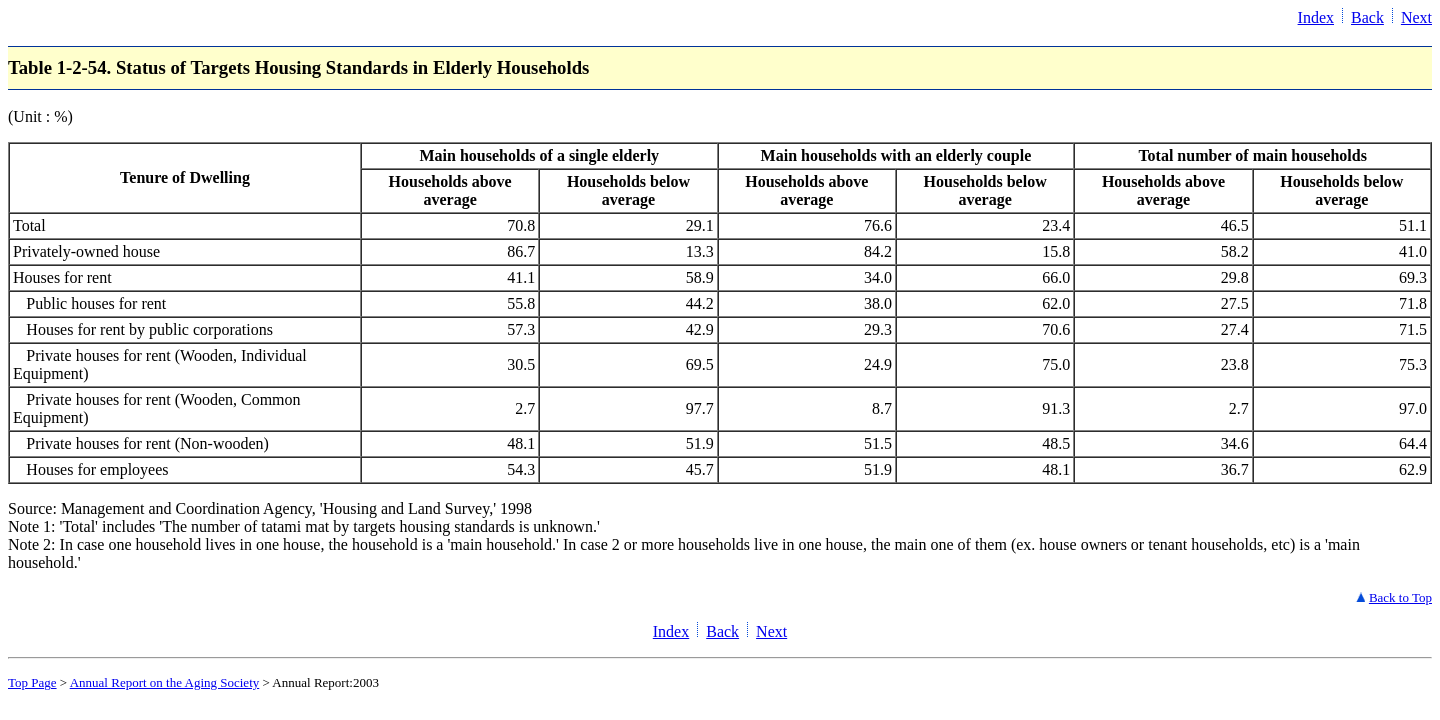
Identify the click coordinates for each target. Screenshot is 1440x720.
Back (1367, 17)
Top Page (32, 682)
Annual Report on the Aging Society (165, 682)
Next (1416, 17)
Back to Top (1400, 597)
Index (1316, 17)
